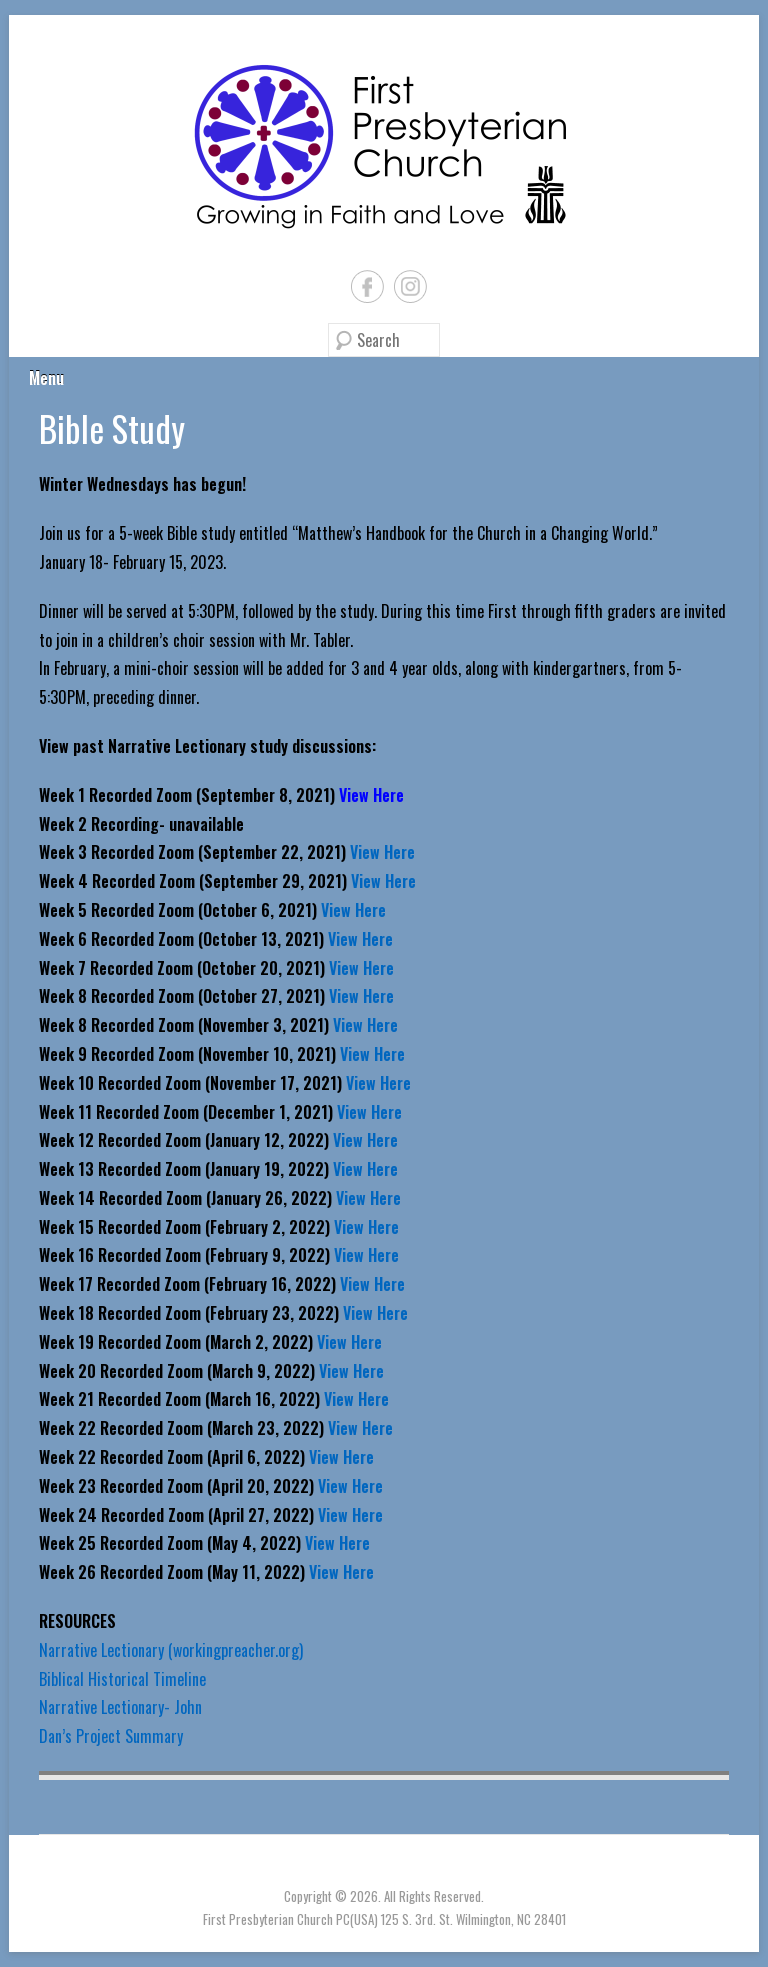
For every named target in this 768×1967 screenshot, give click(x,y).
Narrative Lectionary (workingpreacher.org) (171, 1650)
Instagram (410, 286)
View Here (382, 852)
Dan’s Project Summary (111, 1736)
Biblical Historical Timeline (122, 1679)
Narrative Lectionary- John (120, 1707)
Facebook (367, 286)
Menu (46, 378)
